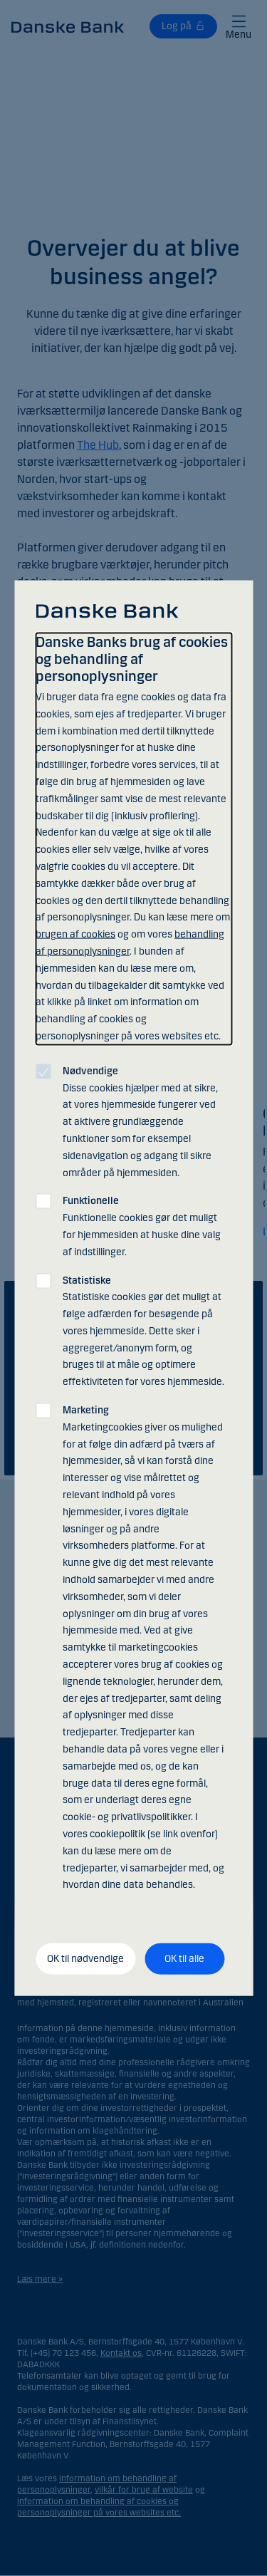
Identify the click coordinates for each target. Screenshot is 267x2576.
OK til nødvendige (85, 1959)
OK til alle (184, 1959)
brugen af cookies (75, 934)
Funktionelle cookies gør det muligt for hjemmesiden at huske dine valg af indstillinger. (142, 1226)
